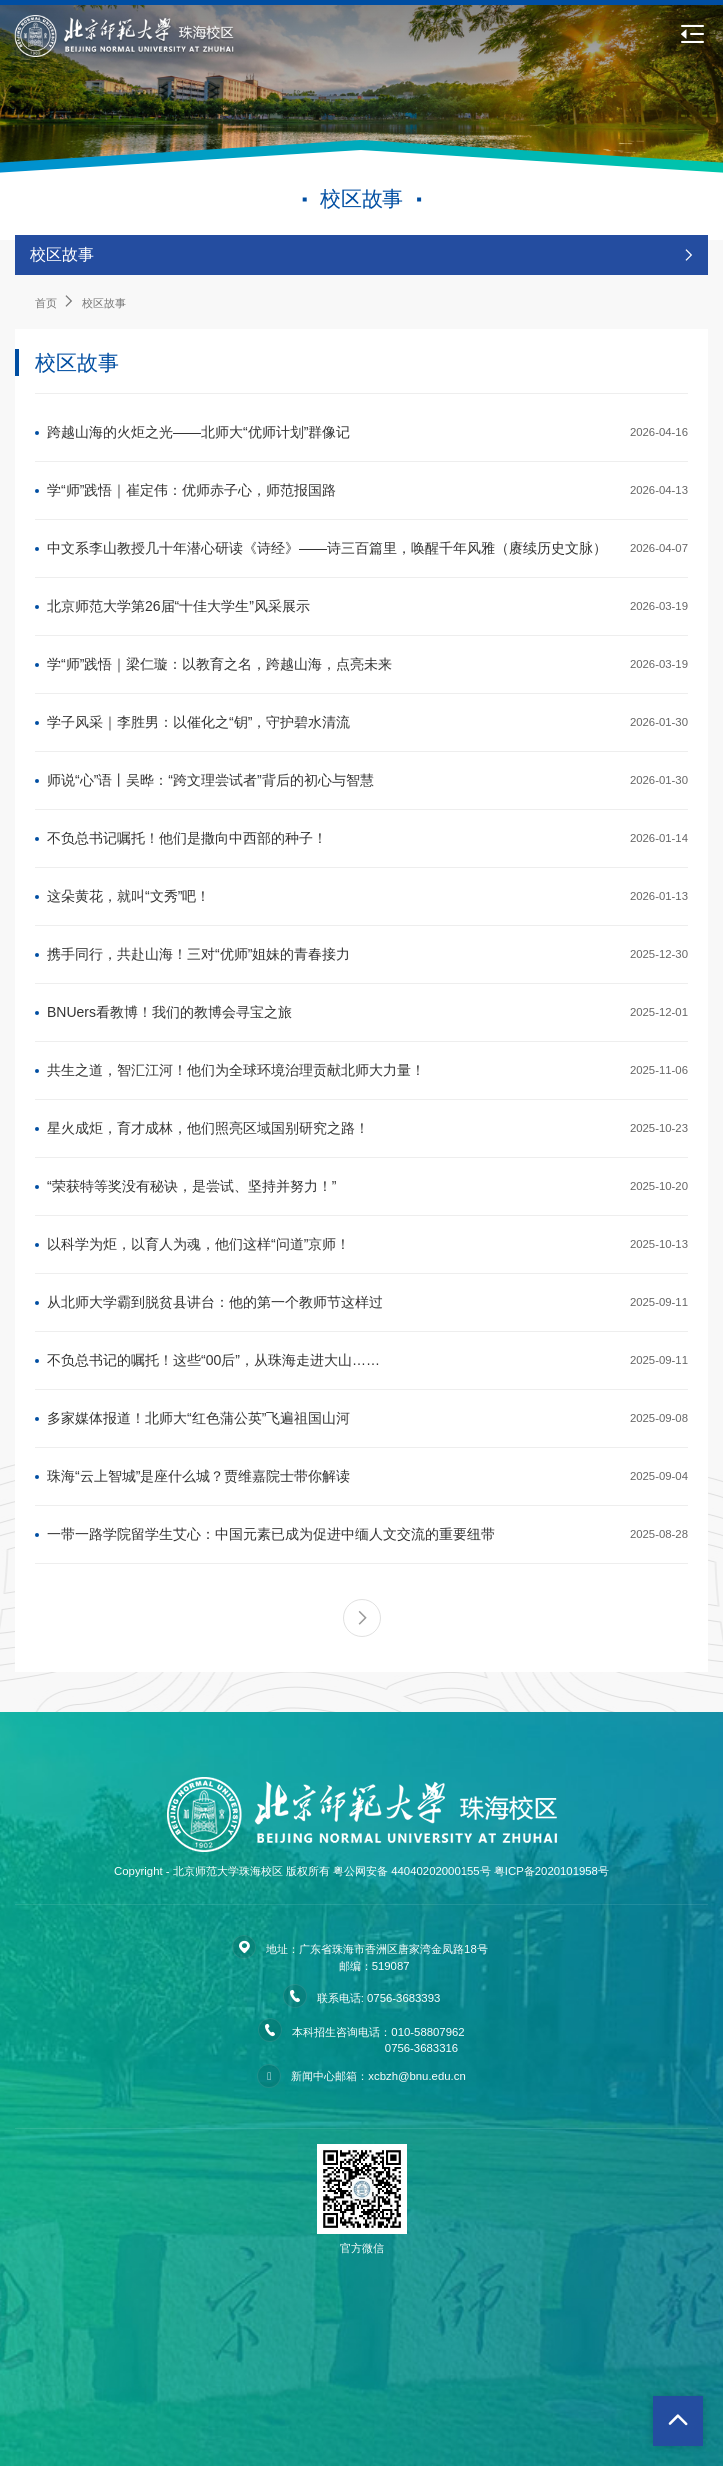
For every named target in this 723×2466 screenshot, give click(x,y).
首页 (46, 303)
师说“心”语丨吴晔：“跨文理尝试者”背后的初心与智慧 (210, 780)
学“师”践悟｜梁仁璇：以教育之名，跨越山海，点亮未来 (219, 664)
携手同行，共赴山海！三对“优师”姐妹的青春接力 (198, 954)
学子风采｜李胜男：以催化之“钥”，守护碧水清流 (198, 722)
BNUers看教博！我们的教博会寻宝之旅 (169, 1012)
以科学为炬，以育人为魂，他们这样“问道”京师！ (198, 1244)
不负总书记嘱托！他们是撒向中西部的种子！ (187, 838)
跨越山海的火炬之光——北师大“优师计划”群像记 (198, 432)
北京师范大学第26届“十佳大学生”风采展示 (178, 606)
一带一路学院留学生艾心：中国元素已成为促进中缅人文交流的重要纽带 (271, 1534)
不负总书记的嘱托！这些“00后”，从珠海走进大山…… (213, 1360)
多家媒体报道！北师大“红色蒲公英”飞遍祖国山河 (198, 1418)
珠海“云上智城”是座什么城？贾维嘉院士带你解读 (198, 1476)
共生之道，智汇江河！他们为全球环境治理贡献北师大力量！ (236, 1070)
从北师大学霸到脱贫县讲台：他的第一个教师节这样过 (215, 1302)
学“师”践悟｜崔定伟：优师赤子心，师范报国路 (191, 490)
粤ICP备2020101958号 (551, 1871)
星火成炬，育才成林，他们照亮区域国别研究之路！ (208, 1128)
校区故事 (104, 303)
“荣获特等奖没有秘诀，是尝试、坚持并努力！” (191, 1186)
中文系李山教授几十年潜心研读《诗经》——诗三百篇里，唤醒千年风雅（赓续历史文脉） (327, 548)
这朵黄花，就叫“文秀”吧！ (128, 896)
